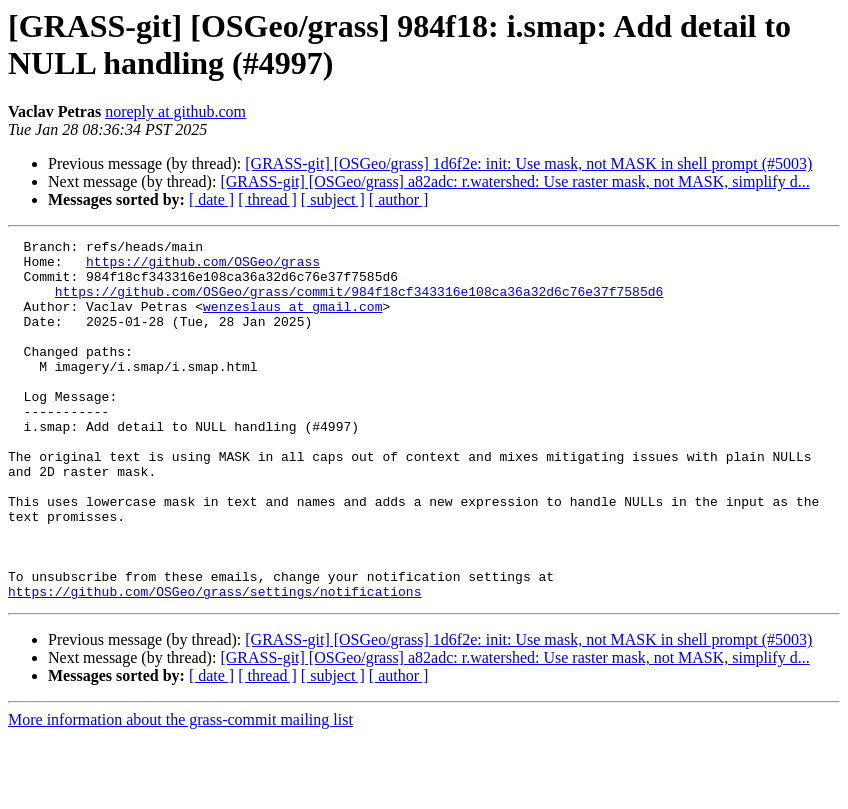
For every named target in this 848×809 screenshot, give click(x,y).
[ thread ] (267, 199)
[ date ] (211, 199)
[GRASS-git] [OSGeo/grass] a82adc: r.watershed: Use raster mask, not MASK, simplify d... (514, 181)
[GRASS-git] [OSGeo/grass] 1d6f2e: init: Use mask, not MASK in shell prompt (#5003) (528, 163)
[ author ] (399, 199)
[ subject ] (333, 199)
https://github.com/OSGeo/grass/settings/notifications (214, 663)
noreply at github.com (175, 111)
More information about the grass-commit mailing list (180, 791)
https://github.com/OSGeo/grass (203, 267)
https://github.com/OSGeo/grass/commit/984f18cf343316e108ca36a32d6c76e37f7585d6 (359, 303)
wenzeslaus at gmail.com (292, 321)
